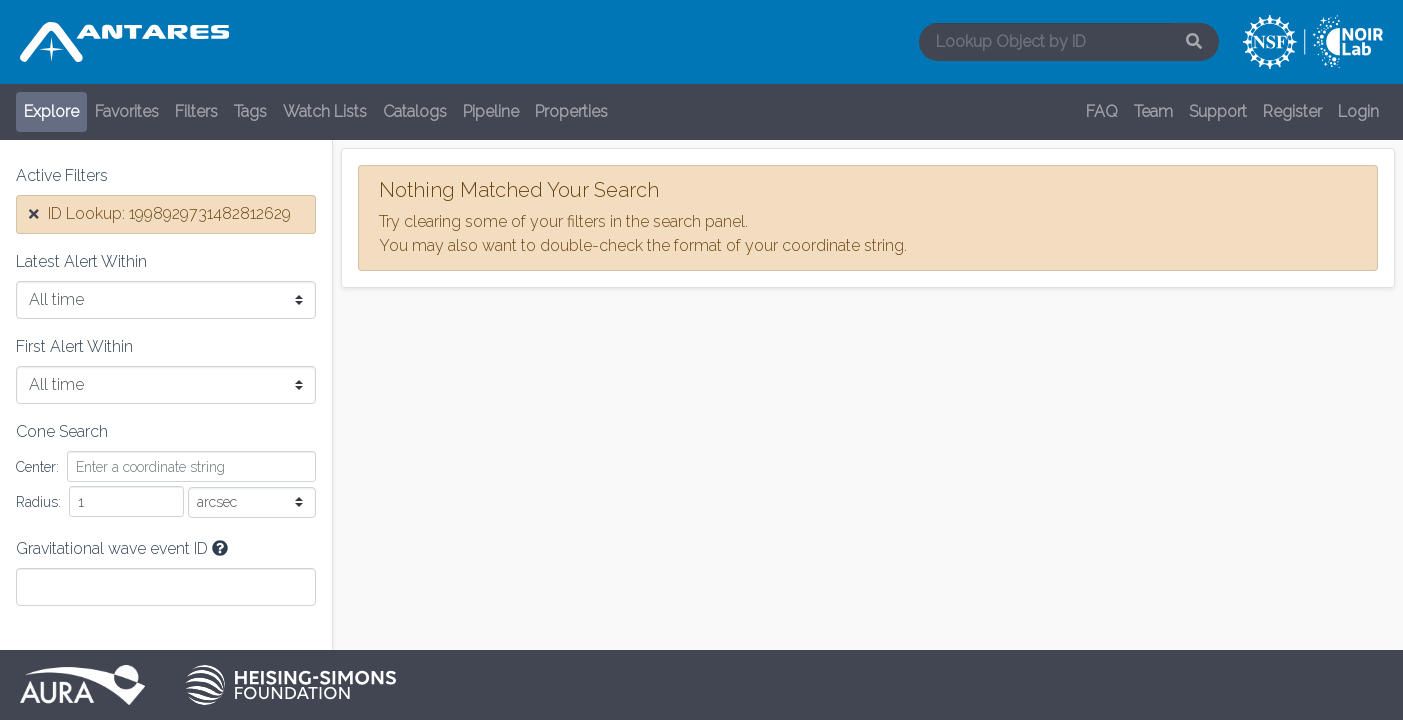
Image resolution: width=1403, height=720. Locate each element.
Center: (37, 467)
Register (1292, 111)
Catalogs (415, 111)
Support (1218, 111)
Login (1358, 111)
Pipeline (491, 111)
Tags (250, 111)
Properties (571, 111)
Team (1153, 111)
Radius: (38, 502)
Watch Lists (325, 111)
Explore (51, 111)
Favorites (127, 111)
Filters (196, 111)
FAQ (1102, 111)
